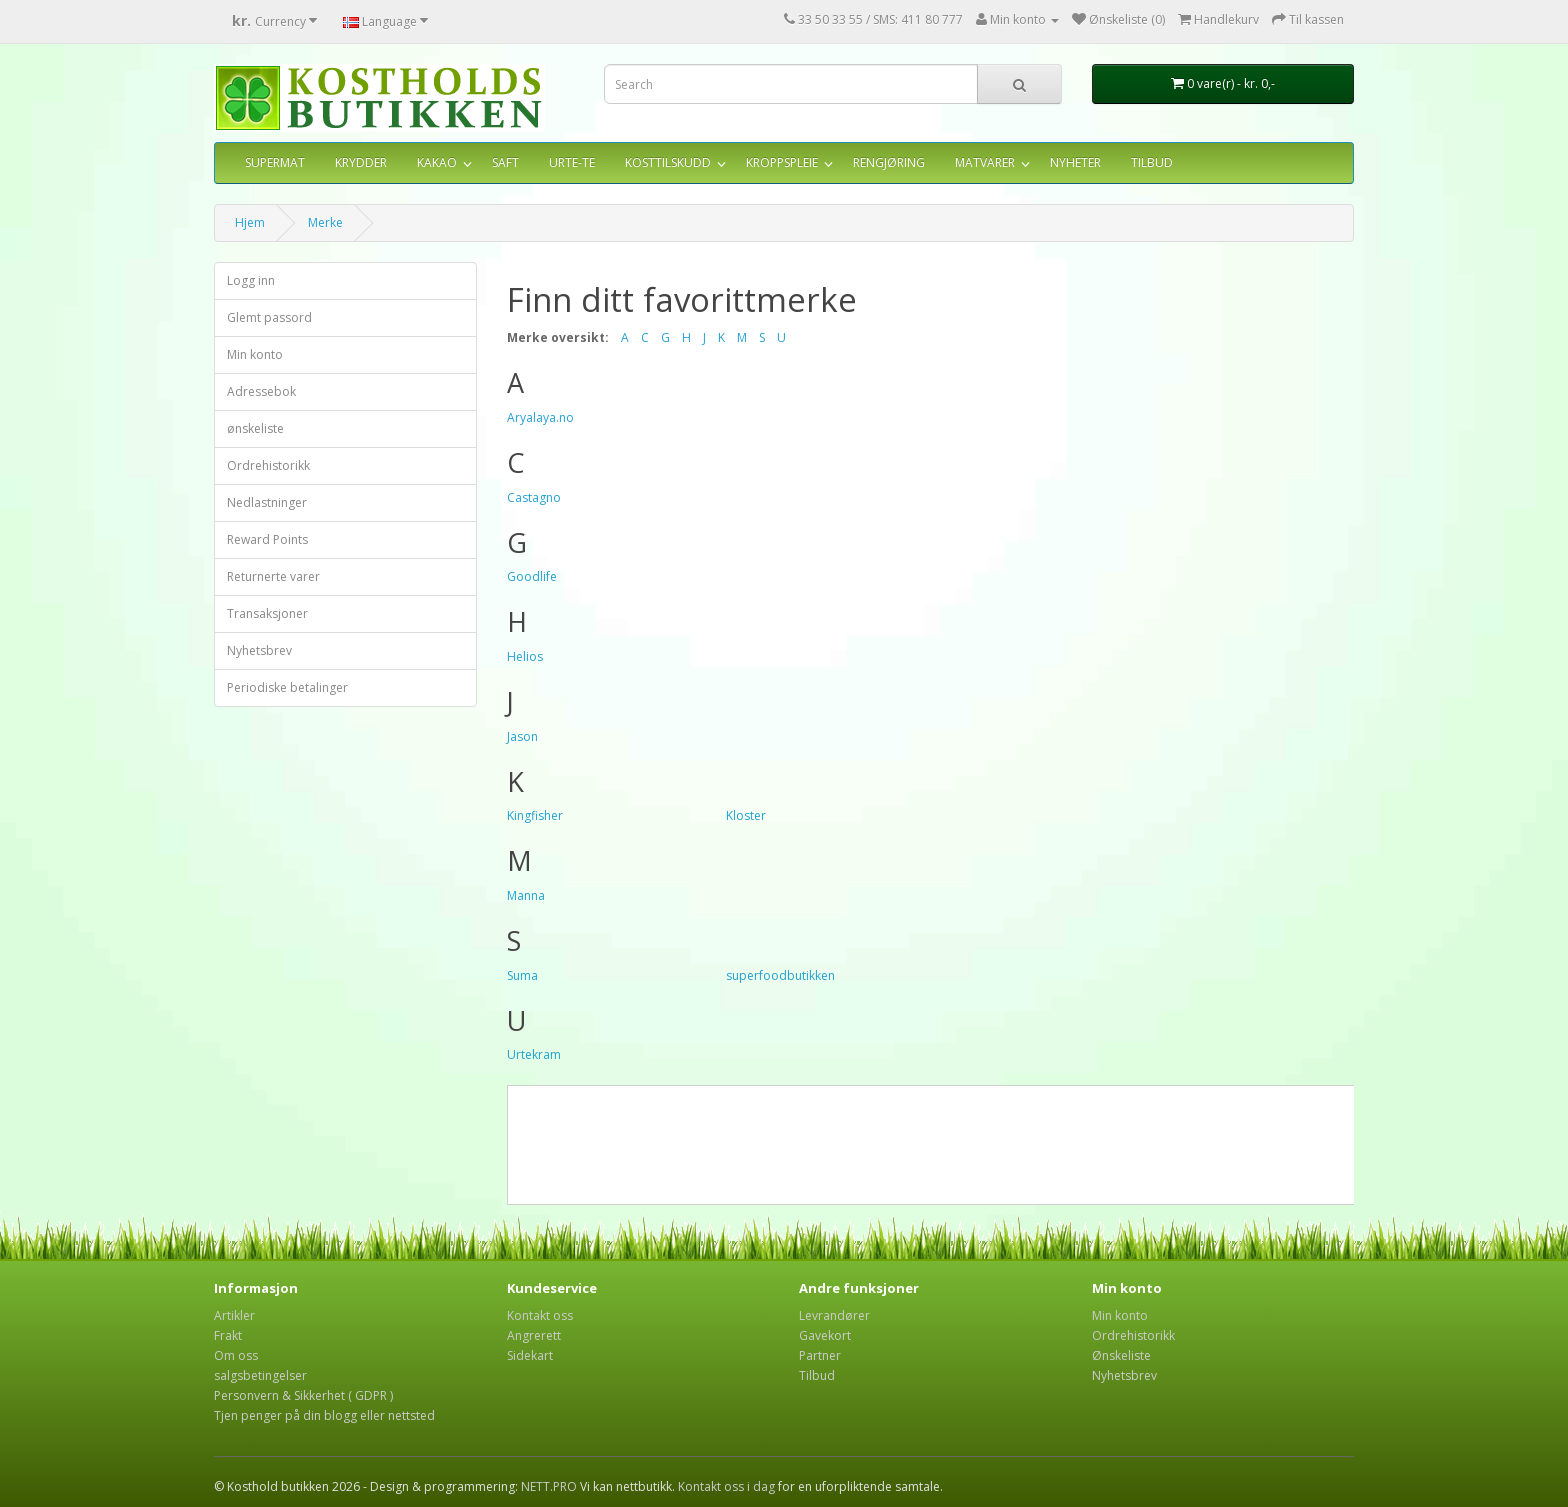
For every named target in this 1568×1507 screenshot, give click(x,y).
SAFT (505, 162)
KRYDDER (361, 162)
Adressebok (261, 391)
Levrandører (834, 1315)
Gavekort (825, 1335)
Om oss (236, 1355)
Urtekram (534, 1054)
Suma (522, 975)
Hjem (250, 222)
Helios (525, 656)
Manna (526, 895)
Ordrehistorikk (268, 465)
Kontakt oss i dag (726, 1486)
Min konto (255, 354)
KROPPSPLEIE (782, 162)
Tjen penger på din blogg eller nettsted (324, 1415)
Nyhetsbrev (259, 650)
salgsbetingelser (260, 1375)
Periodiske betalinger (287, 687)
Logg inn (251, 280)
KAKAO (437, 162)
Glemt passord (269, 317)
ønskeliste (255, 428)
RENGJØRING (889, 162)
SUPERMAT (275, 162)
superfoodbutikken (780, 975)
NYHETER (1075, 162)
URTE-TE (572, 162)
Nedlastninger (267, 502)
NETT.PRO (549, 1486)
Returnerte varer (273, 576)
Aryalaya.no (540, 417)
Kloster (746, 815)
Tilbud (817, 1375)
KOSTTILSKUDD (668, 162)
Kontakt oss (540, 1315)
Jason (522, 736)
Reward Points (267, 539)
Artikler (234, 1315)
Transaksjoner (267, 613)
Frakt (228, 1335)
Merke (325, 222)
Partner (820, 1355)
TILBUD (1152, 162)
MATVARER (985, 162)
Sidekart (530, 1355)
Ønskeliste (1121, 1355)
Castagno (534, 497)
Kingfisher (535, 815)
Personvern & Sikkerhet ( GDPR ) (303, 1395)
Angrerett (534, 1335)
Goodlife (532, 576)
